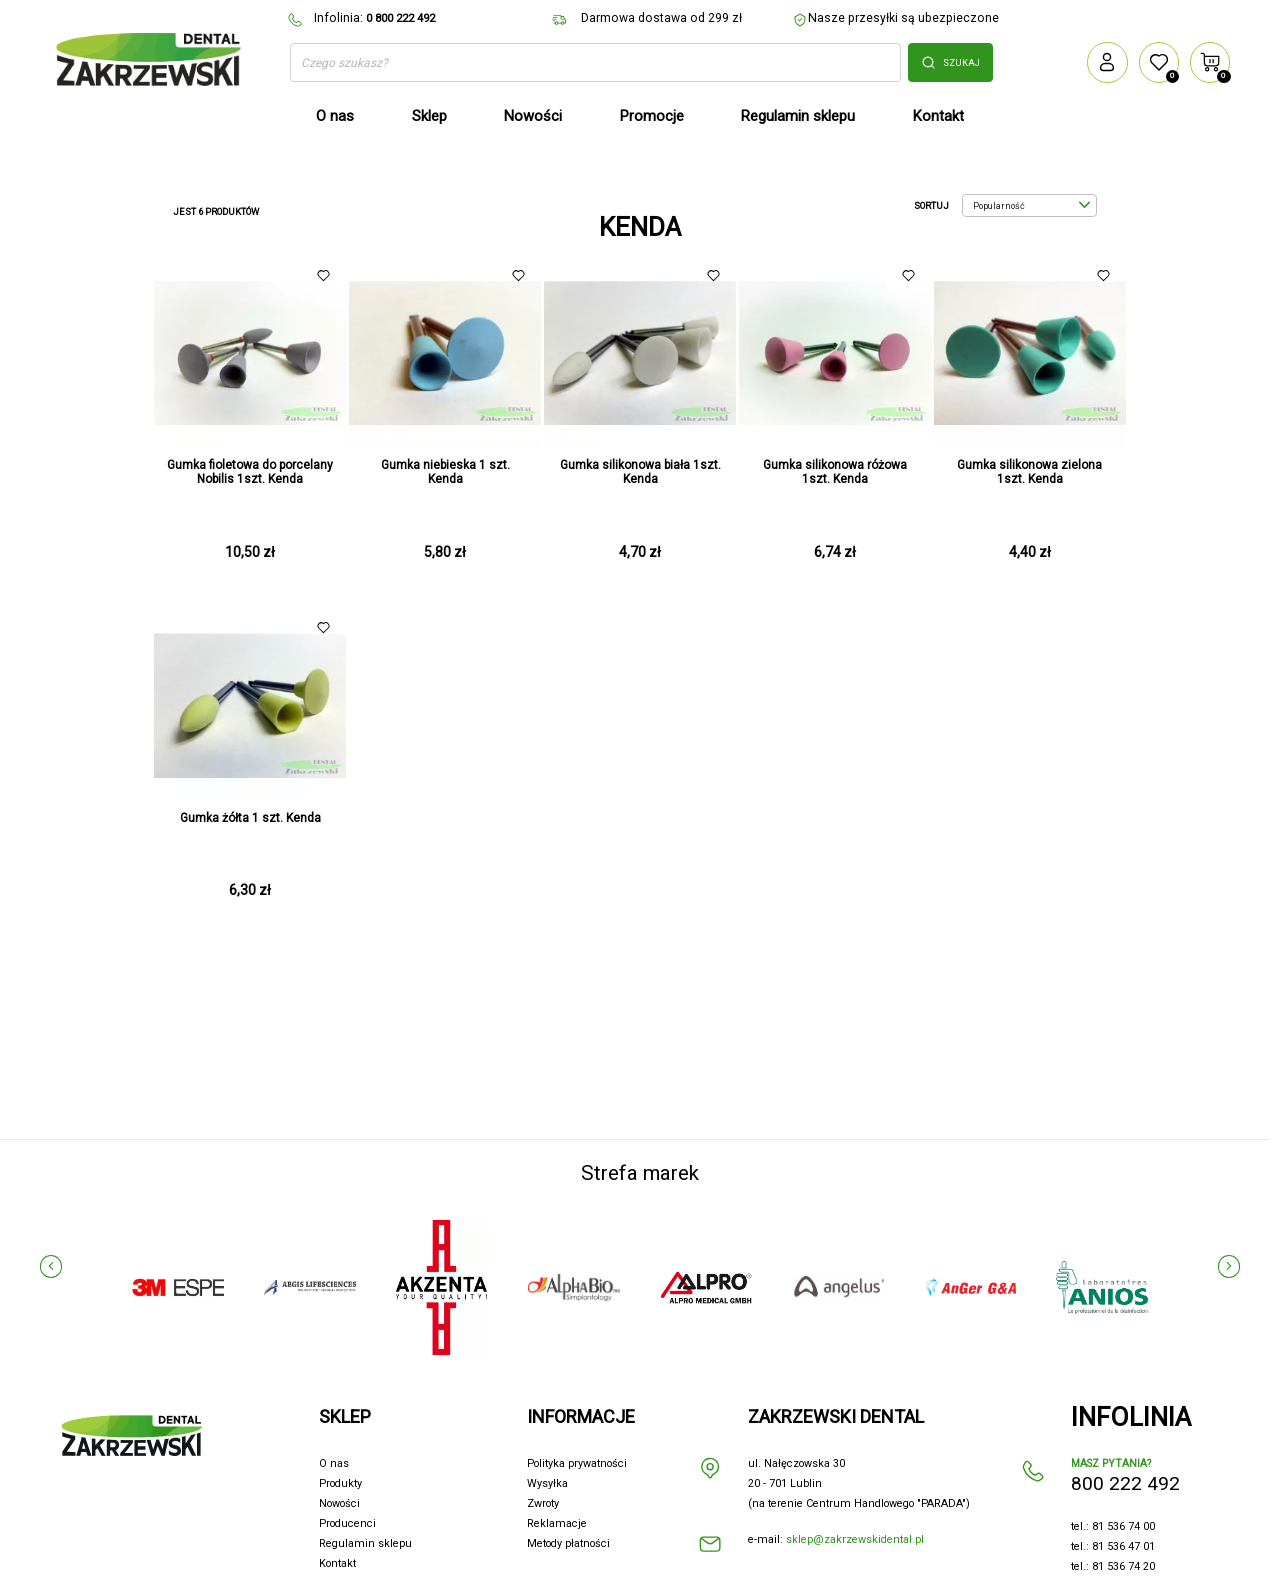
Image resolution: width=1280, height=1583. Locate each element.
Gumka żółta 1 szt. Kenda (250, 818)
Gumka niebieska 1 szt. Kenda (445, 472)
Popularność (1032, 206)
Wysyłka (547, 1483)
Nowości (339, 1503)
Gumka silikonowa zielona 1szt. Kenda (1029, 472)
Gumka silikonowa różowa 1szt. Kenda (835, 472)
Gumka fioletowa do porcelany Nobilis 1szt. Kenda (250, 472)
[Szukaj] (595, 63)
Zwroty (543, 1503)
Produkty (340, 1483)
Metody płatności (568, 1543)
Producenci (347, 1523)
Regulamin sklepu (365, 1543)
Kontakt (337, 1563)
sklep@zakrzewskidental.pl (855, 1539)
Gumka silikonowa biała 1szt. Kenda (640, 472)
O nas (334, 1463)
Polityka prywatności (577, 1463)
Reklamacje (557, 1523)
